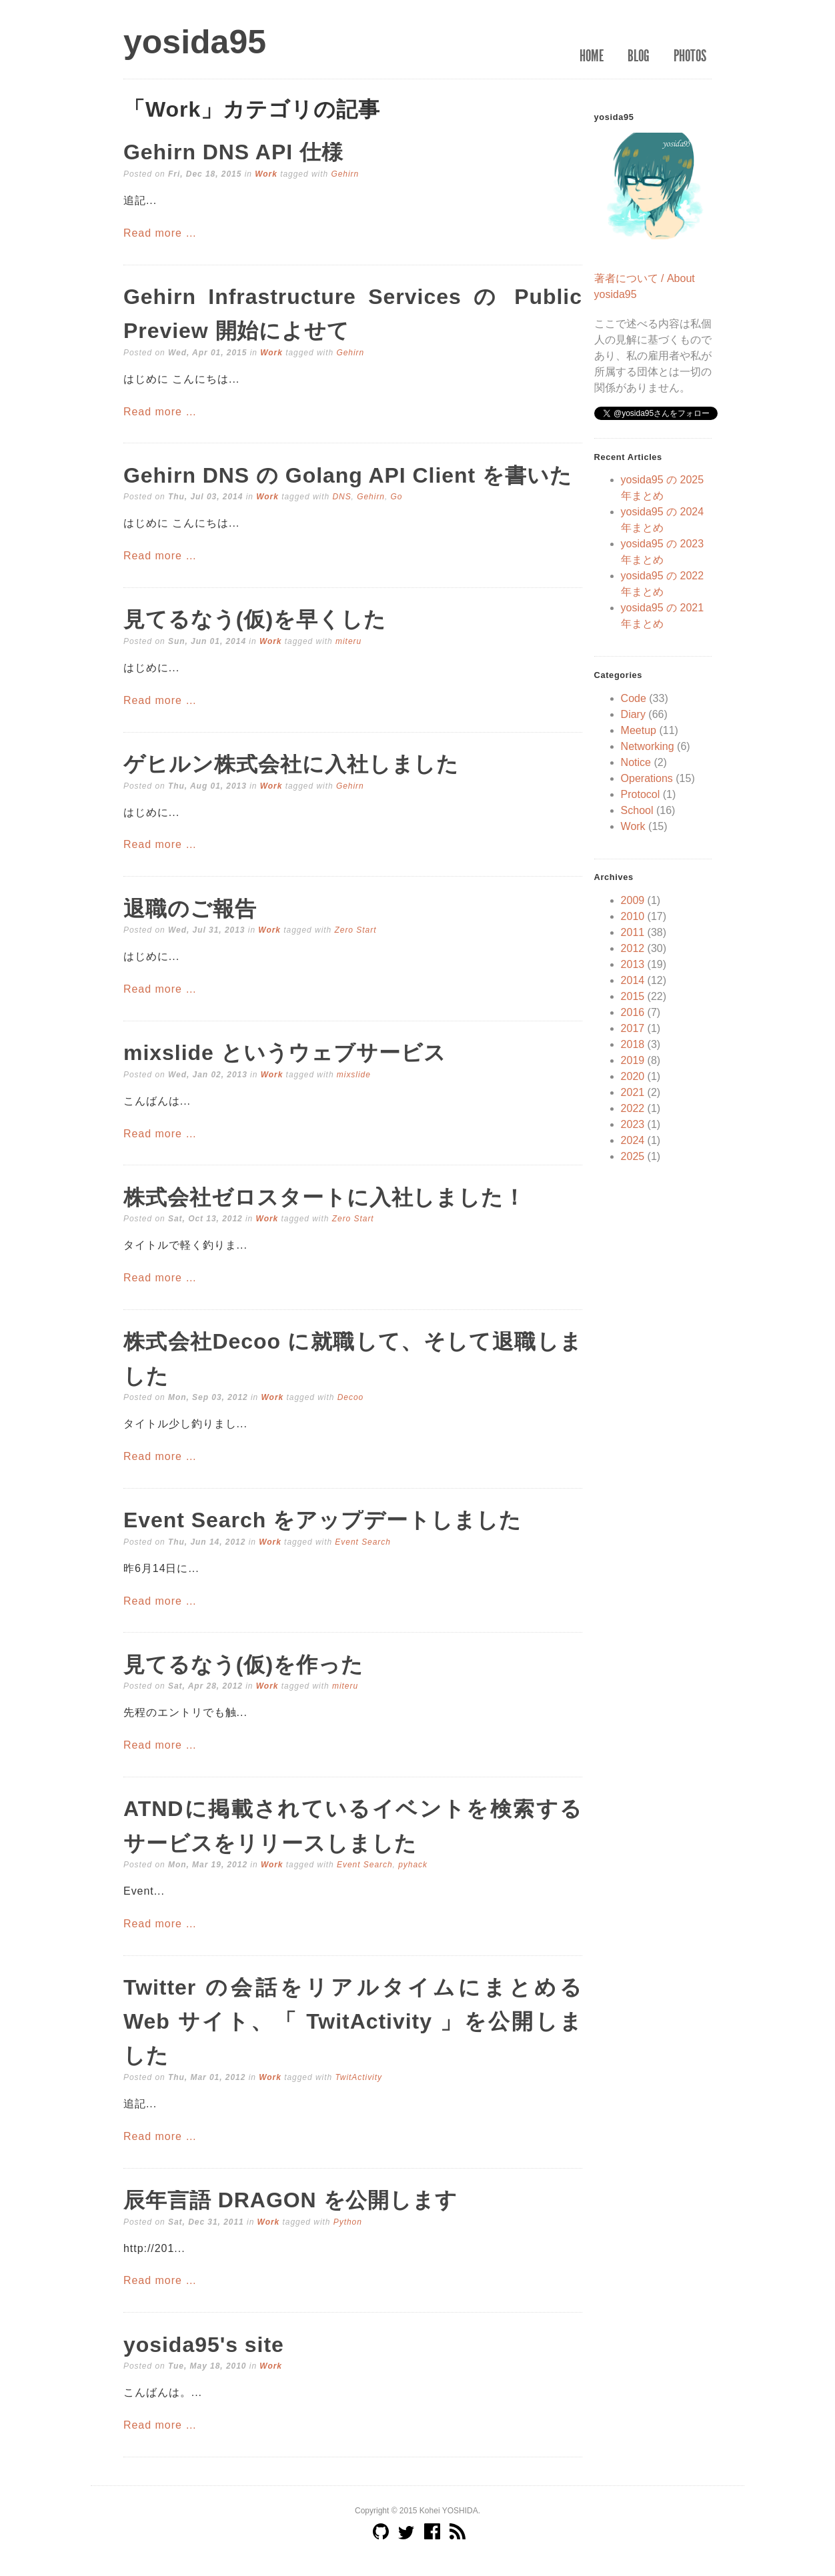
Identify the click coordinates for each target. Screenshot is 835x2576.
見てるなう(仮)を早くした (254, 619)
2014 (633, 980)
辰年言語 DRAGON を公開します (290, 2200)
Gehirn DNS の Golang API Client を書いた (347, 475)
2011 (633, 932)
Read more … (160, 233)
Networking (647, 746)
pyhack (413, 1864)
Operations (647, 778)
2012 (633, 948)
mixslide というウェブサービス (284, 1053)
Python (347, 2222)
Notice (636, 762)
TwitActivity (358, 2077)
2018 (633, 1044)
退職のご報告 (190, 909)
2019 (633, 1060)
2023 (633, 1124)
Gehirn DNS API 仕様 (233, 152)
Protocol (640, 794)
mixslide (354, 1074)
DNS (341, 496)
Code (633, 698)
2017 (633, 1028)
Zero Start (355, 930)
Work (266, 174)
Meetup (638, 730)
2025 (633, 1156)
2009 (633, 900)
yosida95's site (203, 2345)
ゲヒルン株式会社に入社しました (291, 764)
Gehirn (345, 174)
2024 (633, 1140)
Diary (633, 714)
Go (397, 496)
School (637, 810)
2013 (633, 964)
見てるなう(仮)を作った (243, 1665)
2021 (633, 1092)
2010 (633, 916)
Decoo (350, 1397)
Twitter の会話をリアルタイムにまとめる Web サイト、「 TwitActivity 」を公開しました (352, 2021)
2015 (633, 996)
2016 (633, 1012)
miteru (348, 641)
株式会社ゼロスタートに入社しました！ (324, 1197)
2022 (633, 1108)
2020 (633, 1076)
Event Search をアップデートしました (322, 1520)
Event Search (363, 1542)
